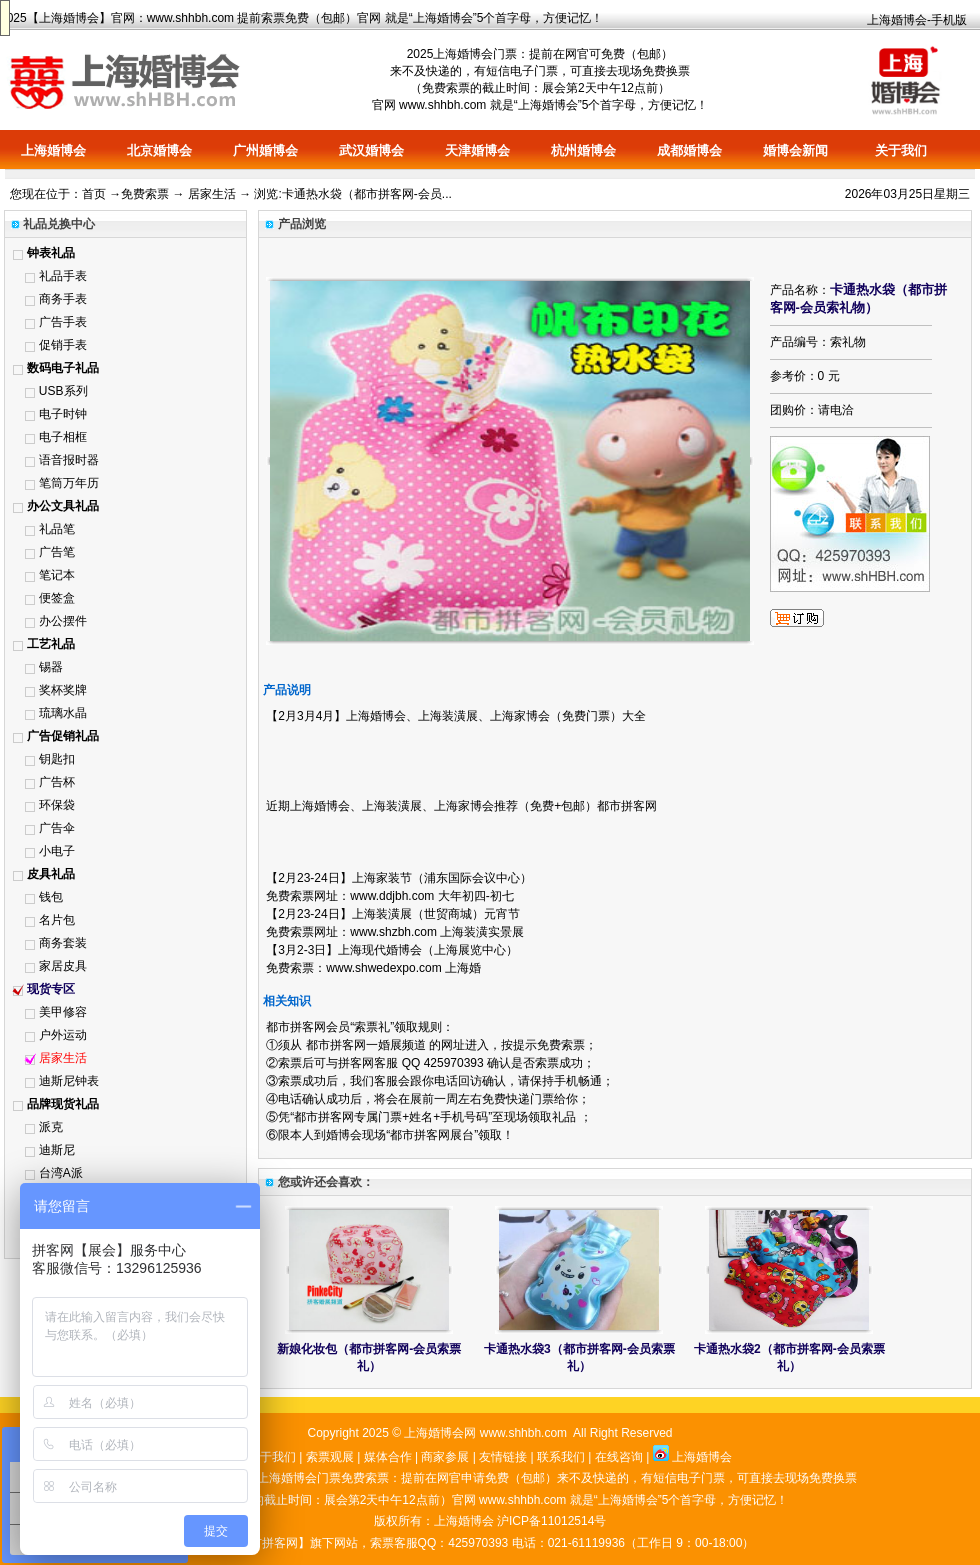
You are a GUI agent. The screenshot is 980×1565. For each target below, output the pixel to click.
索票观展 (330, 1457)
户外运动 (63, 1035)
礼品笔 (57, 529)
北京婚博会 (159, 150)
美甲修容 (63, 1012)
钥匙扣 (57, 759)
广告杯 (57, 782)
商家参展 (445, 1457)
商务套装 (63, 943)
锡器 (51, 667)
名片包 (57, 920)
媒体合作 (388, 1457)
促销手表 (63, 345)
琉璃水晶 (63, 713)
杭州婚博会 (583, 150)
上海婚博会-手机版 (917, 20)
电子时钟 (63, 414)
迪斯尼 (57, 1150)
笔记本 (57, 575)
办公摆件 (63, 621)
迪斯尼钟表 (69, 1081)
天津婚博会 (477, 150)
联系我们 (561, 1457)
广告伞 (57, 828)
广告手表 (63, 322)
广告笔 (57, 552)
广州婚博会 (265, 150)
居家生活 (212, 194)
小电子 (57, 851)
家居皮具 (63, 966)
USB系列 (63, 391)
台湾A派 (61, 1173)
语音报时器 (69, 460)
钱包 (51, 897)
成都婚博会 (689, 150)
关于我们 (901, 150)
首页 (94, 194)
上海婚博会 (69, 18)
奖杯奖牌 (63, 690)
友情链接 (503, 1457)
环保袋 (57, 805)
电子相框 (63, 437)
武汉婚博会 (371, 150)
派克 (51, 1127)
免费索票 (145, 194)
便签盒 (57, 598)
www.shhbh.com (190, 18)
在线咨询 (619, 1457)
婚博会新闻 (795, 150)
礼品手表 (63, 276)
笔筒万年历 (69, 483)
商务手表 (63, 299)
